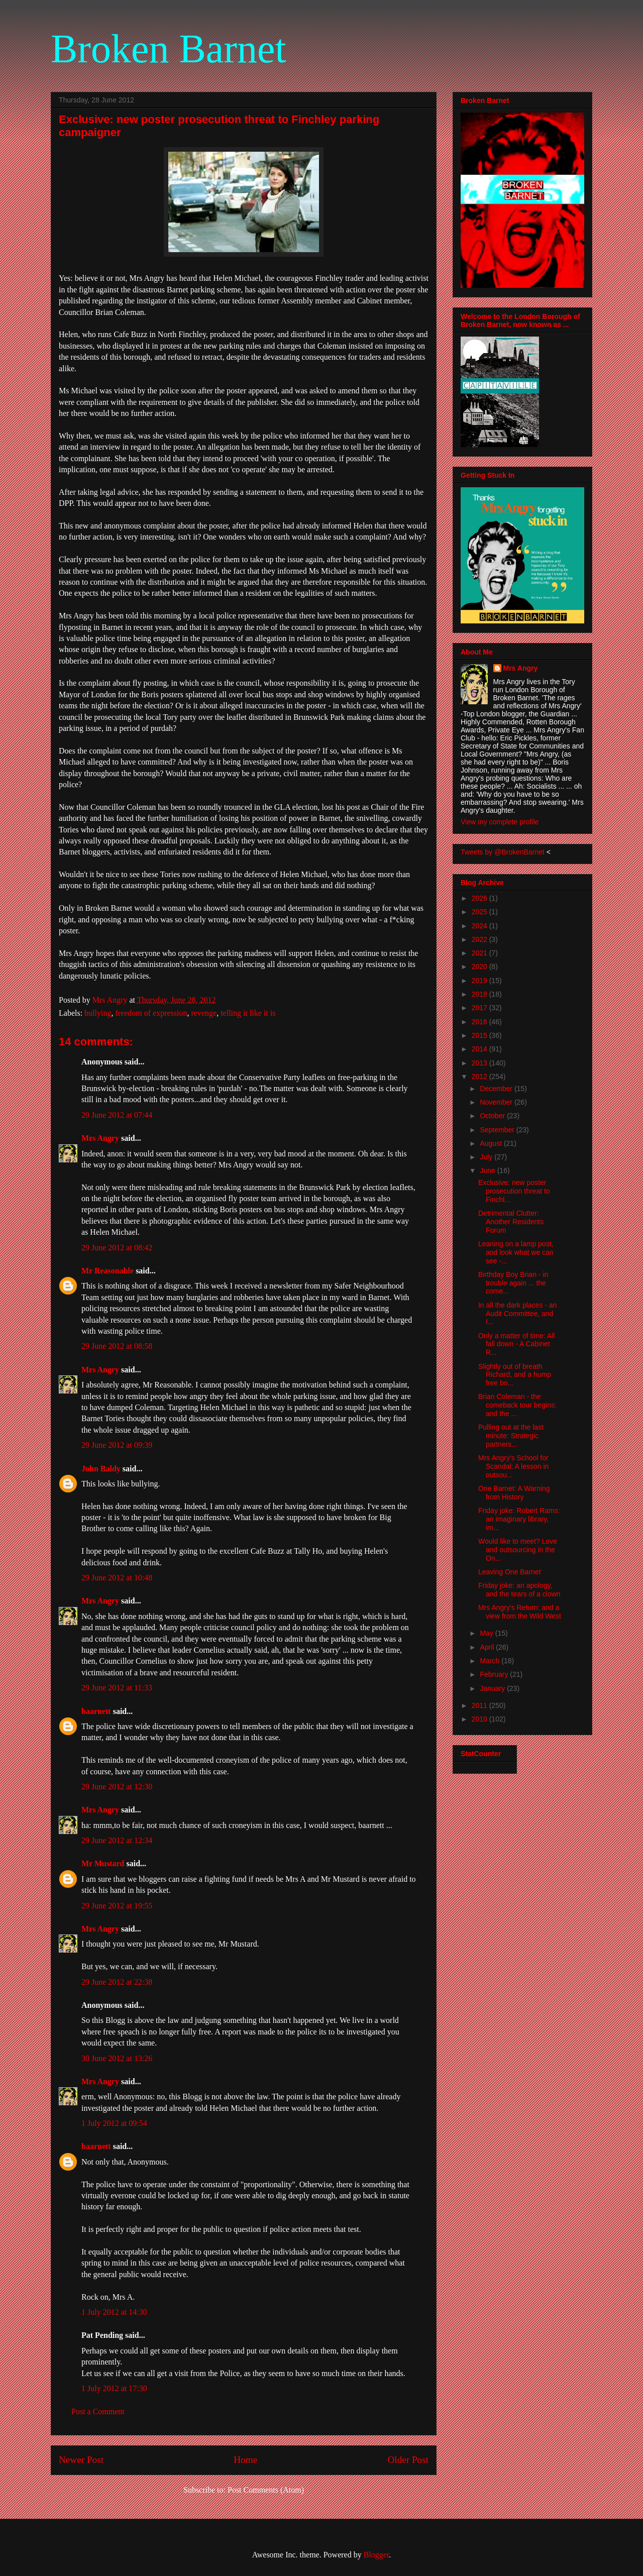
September (498, 1130)
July (487, 1157)
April (488, 1647)
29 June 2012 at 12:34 (116, 1840)
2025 (480, 912)
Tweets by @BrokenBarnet (503, 852)
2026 (480, 898)
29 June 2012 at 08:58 (116, 1346)
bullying (97, 1013)
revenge (204, 1013)
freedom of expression (151, 1013)
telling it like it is (248, 1013)
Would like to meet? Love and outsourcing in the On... (517, 1549)
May (487, 1633)
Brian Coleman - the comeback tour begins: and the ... (517, 1405)
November (497, 1102)
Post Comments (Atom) (266, 2490)
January (493, 1688)
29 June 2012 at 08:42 (116, 1247)
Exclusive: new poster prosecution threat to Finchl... (514, 1191)
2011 (480, 1705)
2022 (480, 939)
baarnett (96, 1711)
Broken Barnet (168, 49)
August (491, 1143)
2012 (480, 1076)
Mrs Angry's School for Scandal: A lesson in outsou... (513, 1466)
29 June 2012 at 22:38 (116, 1982)
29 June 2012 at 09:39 (116, 1445)
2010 (480, 1719)
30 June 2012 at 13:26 (116, 2058)
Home (245, 2459)
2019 (480, 981)
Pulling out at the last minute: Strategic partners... (511, 1435)
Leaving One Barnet (509, 1572)
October (493, 1116)
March (490, 1661)
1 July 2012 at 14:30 (114, 2312)
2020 (480, 966)
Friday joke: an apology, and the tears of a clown (519, 1589)
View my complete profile (500, 822)
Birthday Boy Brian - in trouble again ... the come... (513, 1283)
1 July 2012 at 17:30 (114, 2388)
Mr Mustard (102, 1863)
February (495, 1674)
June (488, 1170)
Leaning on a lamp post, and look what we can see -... (516, 1252)
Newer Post (81, 2459)
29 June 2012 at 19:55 (116, 1905)
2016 (480, 1022)
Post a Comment (98, 2411)
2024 (480, 926)
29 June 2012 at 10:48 (116, 1577)
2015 (480, 1035)
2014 (480, 1049)
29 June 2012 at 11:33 (116, 1687)
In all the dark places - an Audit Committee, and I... (517, 1313)
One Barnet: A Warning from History (514, 1492)
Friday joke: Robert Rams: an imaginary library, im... (519, 1519)
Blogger (376, 2554)
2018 (480, 994)
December (497, 1089)
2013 (480, 1063)
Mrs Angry (100, 1138)
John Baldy (101, 1468)
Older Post (407, 2459)
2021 (480, 953)
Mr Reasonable (107, 1270)
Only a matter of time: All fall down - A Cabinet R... (516, 1344)
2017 (480, 1008)
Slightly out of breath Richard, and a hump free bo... (514, 1374)
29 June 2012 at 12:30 (116, 1786)
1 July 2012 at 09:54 (114, 2123)
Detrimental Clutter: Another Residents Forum (511, 1221)
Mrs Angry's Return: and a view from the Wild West (519, 1611)
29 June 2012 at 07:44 (116, 1115)
